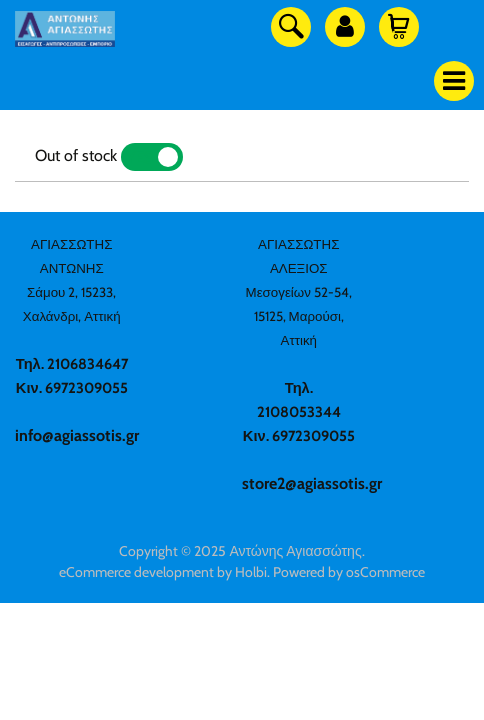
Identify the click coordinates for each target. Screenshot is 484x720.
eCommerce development (136, 572)
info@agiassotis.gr (77, 435)
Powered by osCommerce (349, 572)
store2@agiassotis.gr (312, 483)
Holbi (251, 572)
